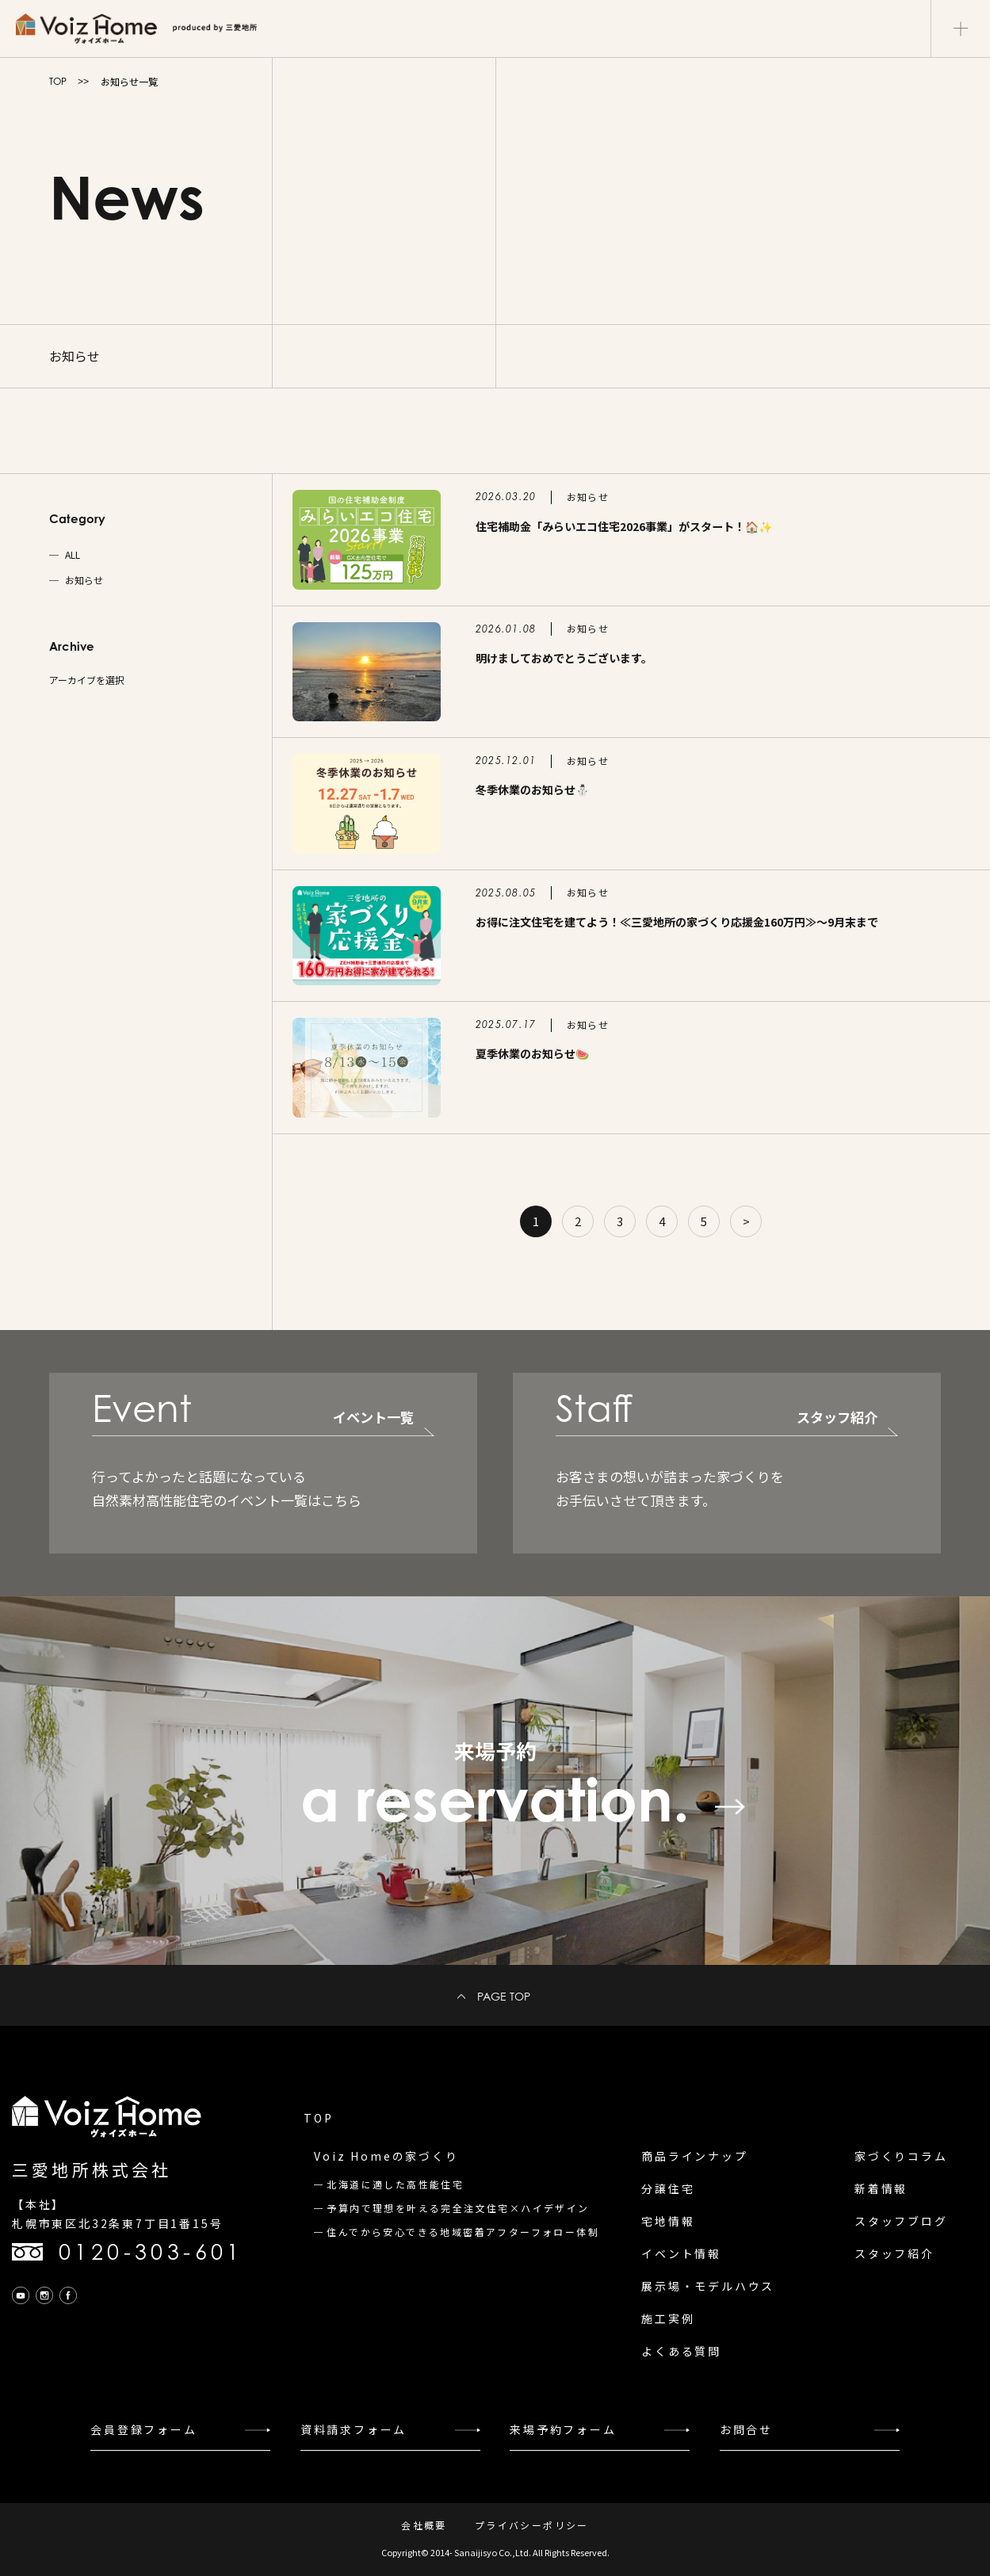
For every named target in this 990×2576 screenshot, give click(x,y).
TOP (58, 81)
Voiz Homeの (386, 2156)
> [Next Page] (746, 1221)
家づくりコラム (901, 2156)
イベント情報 (681, 2253)
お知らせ (84, 580)
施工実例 (667, 2318)
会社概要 (424, 2525)
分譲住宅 (667, 2188)
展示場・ (707, 2286)
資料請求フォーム (353, 2429)
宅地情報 (667, 2221)
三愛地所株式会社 (92, 2169)
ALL (72, 554)
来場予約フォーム (563, 2429)
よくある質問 (681, 2351)
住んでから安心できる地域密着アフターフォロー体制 (463, 2231)
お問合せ (746, 2429)
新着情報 (881, 2188)
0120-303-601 (151, 2252)
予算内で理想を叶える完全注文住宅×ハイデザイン (458, 2208)
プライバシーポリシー (532, 2525)
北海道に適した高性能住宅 (395, 2184)
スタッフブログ (901, 2221)
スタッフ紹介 (894, 2253)
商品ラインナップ (694, 2156)
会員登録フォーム (143, 2429)
